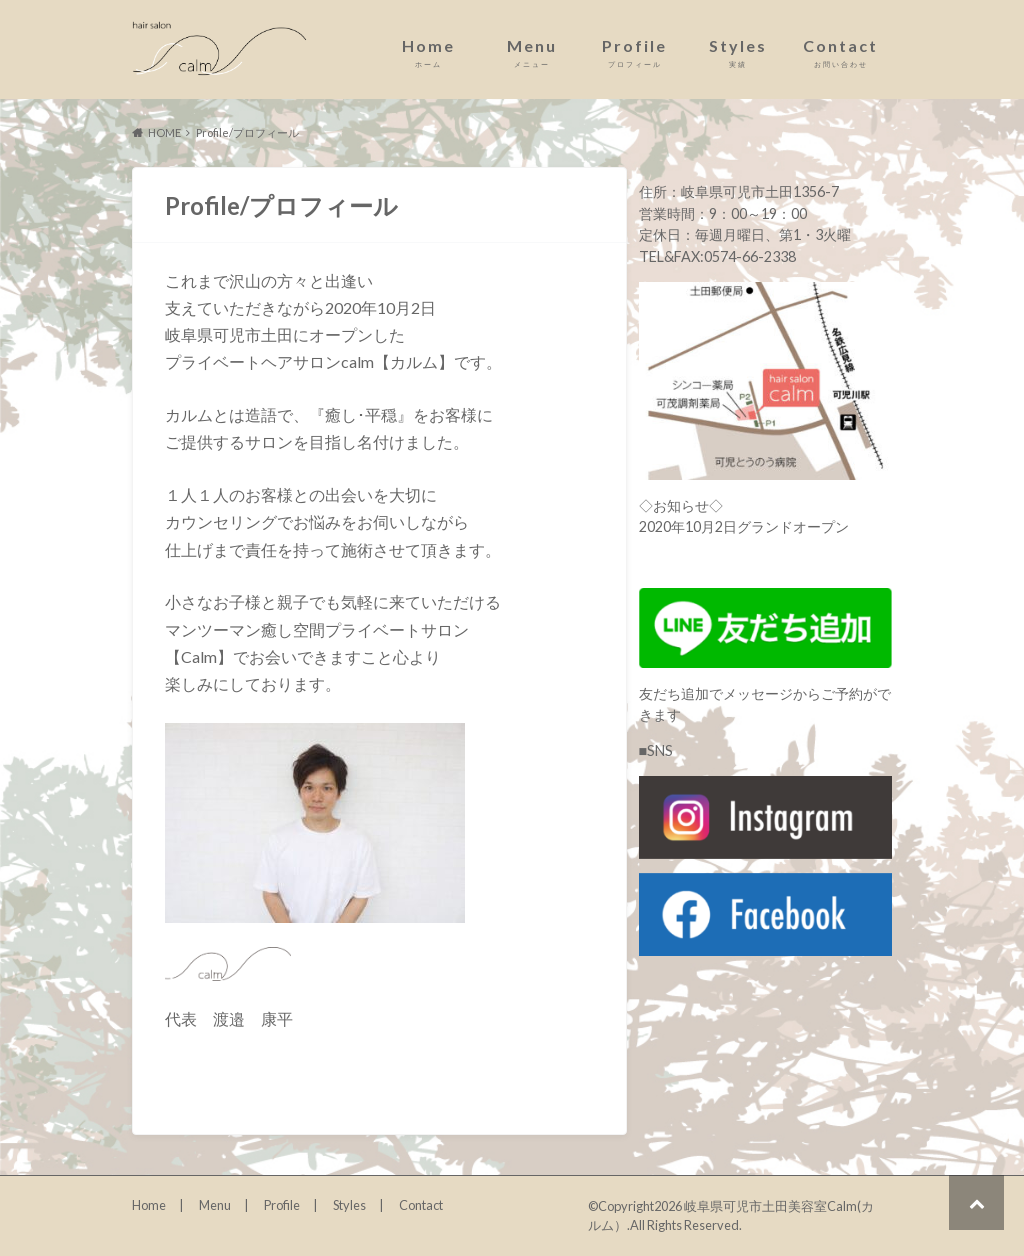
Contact (840, 53)
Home (428, 53)
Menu (531, 53)
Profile (634, 53)
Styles (737, 53)
